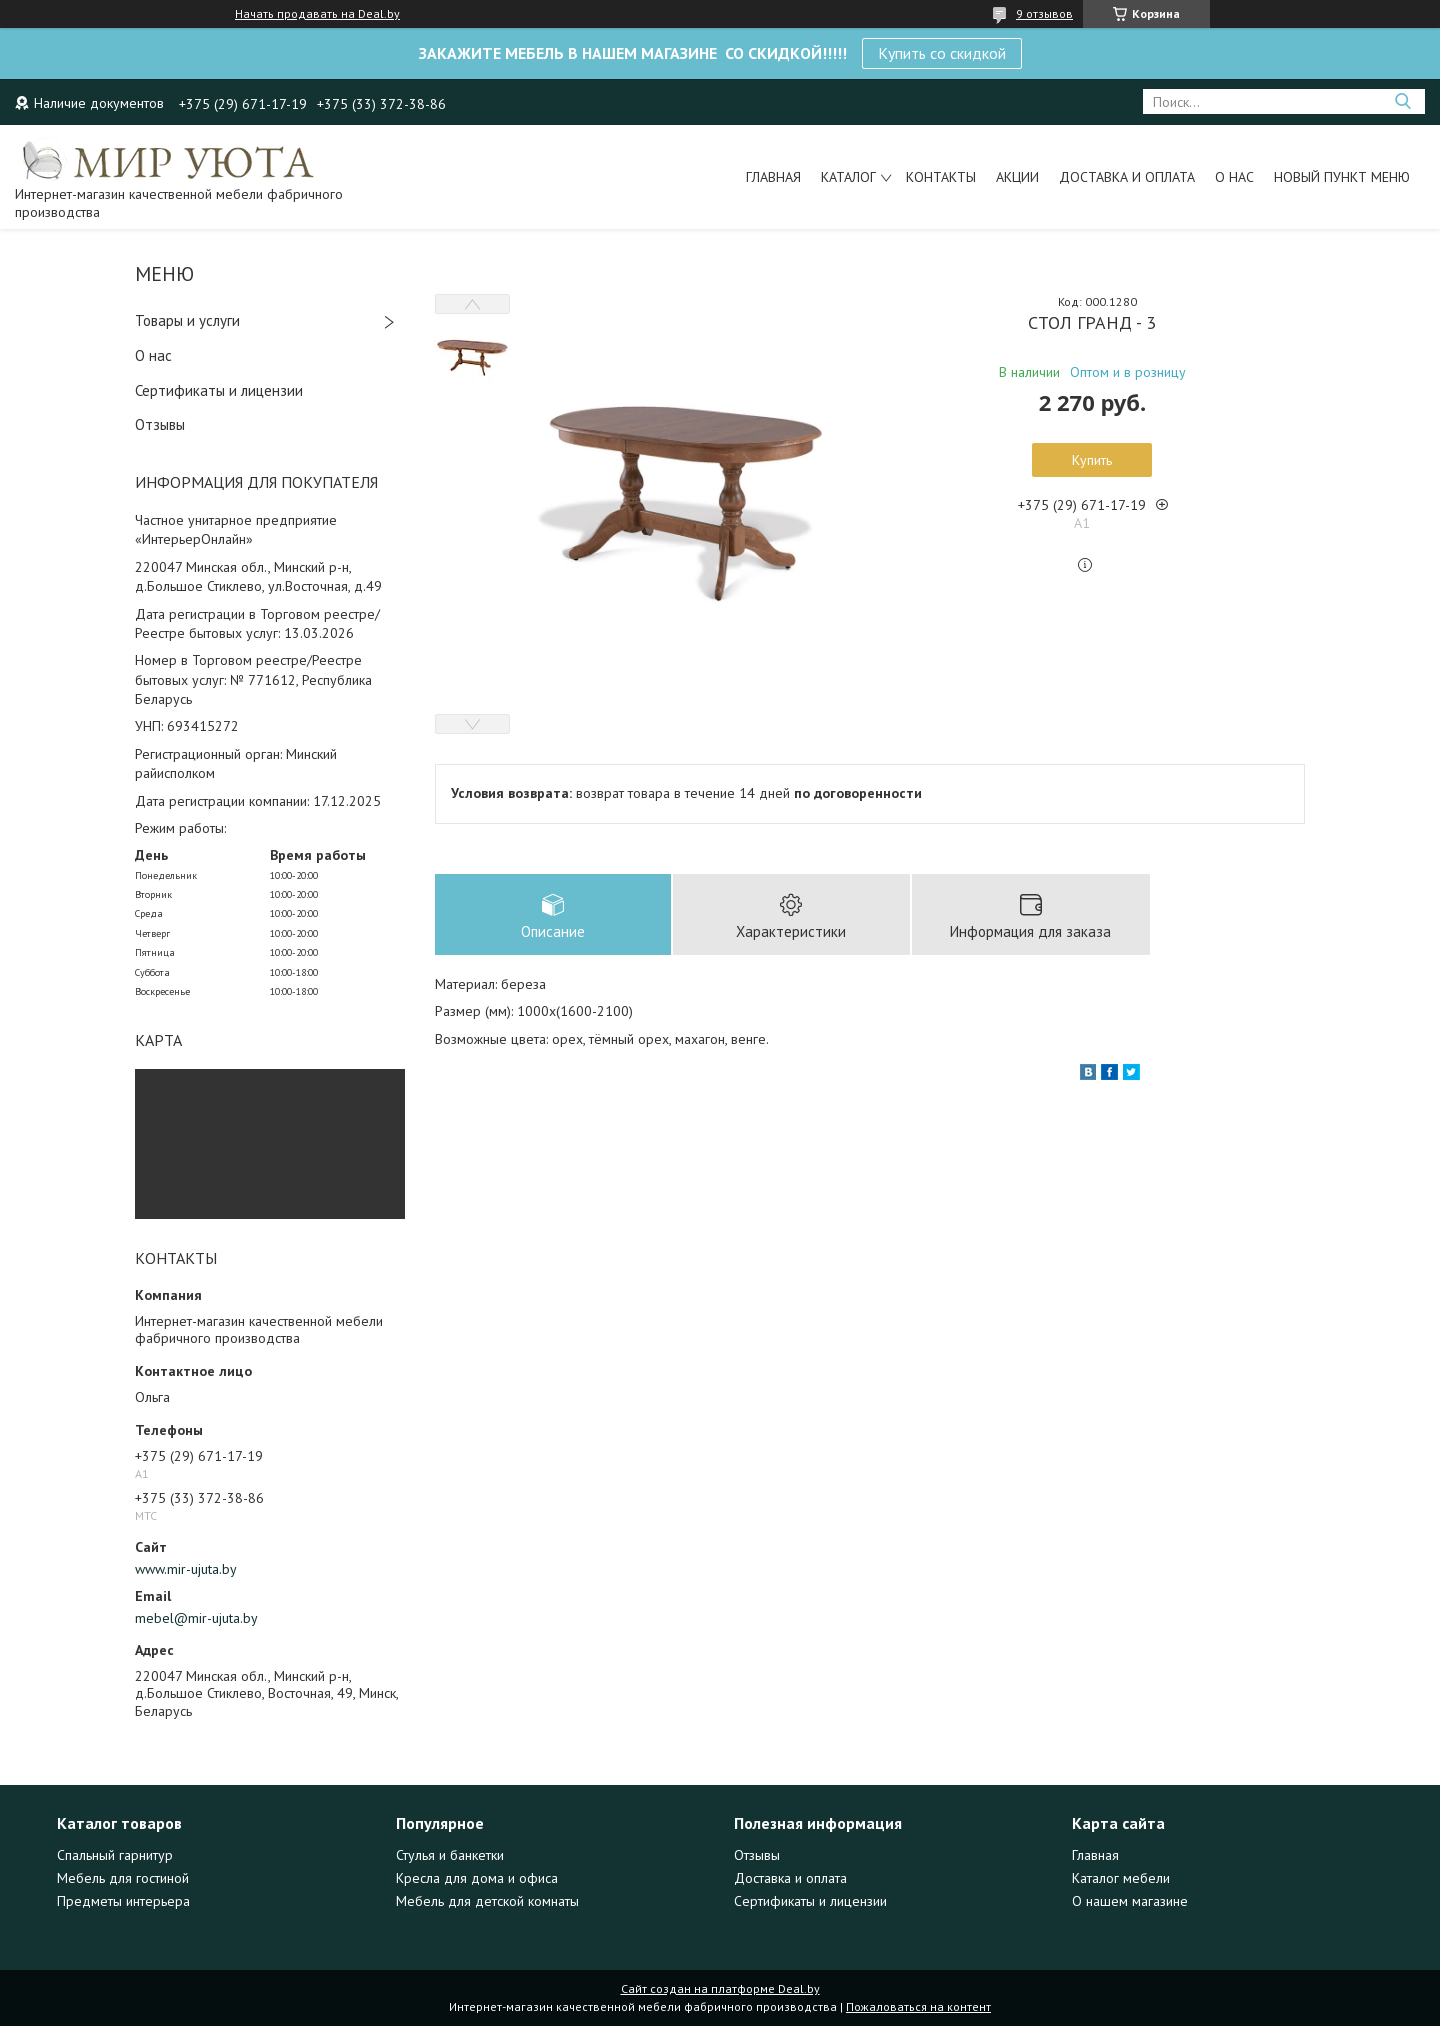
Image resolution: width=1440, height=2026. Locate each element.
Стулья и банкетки (450, 1855)
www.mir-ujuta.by (186, 1569)
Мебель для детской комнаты (487, 1901)
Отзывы (160, 424)
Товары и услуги (187, 320)
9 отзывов (1044, 13)
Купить (1092, 460)
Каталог (848, 177)
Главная (773, 177)
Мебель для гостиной (123, 1878)
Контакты (941, 177)
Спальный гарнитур (115, 1855)
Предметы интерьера (123, 1901)
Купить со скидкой (942, 53)
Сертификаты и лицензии (219, 390)
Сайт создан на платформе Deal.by (720, 1988)
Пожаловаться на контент (918, 2006)
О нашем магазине (1130, 1901)
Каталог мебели (1121, 1878)
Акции (1017, 177)
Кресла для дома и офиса (477, 1878)
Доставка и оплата (1127, 177)
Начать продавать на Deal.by (317, 14)
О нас (1234, 177)
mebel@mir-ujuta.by (196, 1618)
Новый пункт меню (1342, 177)
